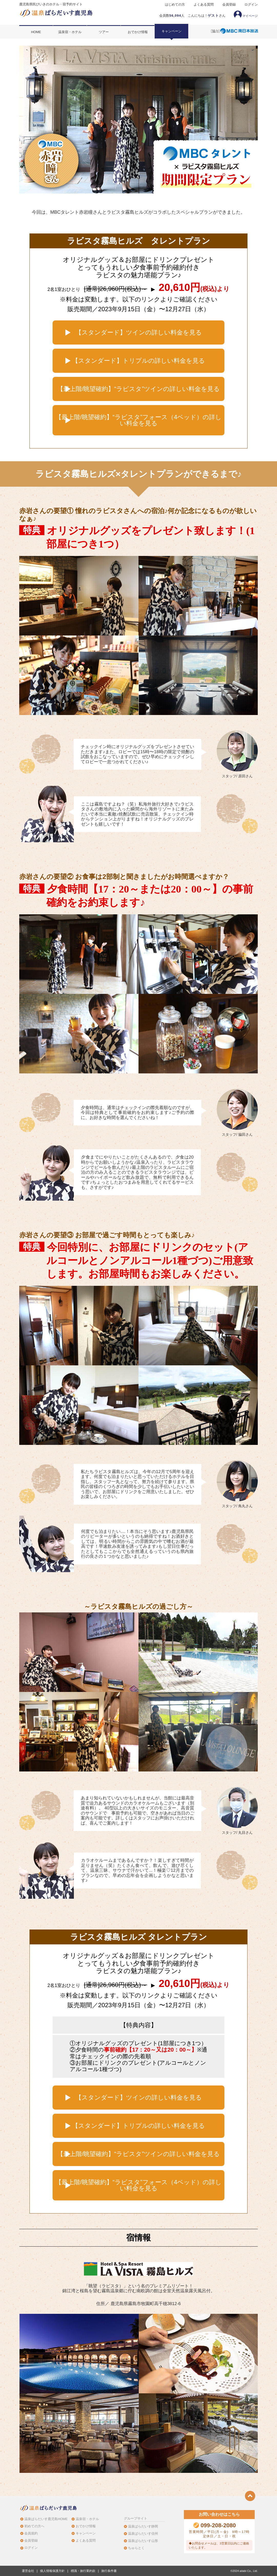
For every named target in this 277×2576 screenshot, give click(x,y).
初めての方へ (34, 2526)
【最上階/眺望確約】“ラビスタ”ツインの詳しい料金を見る (138, 388)
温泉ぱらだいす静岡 (143, 2526)
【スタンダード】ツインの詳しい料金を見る (138, 332)
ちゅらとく (136, 2548)
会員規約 (31, 2533)
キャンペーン (172, 31)
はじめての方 (175, 4)
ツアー (104, 32)
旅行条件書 (109, 2571)
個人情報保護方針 (52, 2571)
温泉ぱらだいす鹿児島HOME (46, 2519)
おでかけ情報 (138, 32)
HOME (36, 32)
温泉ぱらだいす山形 (143, 2541)
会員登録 (229, 4)
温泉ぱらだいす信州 (143, 2533)
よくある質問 (204, 4)
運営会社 (28, 2571)
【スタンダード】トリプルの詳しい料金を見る (138, 360)
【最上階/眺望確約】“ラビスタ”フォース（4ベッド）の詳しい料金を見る (138, 420)
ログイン (251, 4)
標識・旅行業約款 (83, 2571)
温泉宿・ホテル (70, 32)
